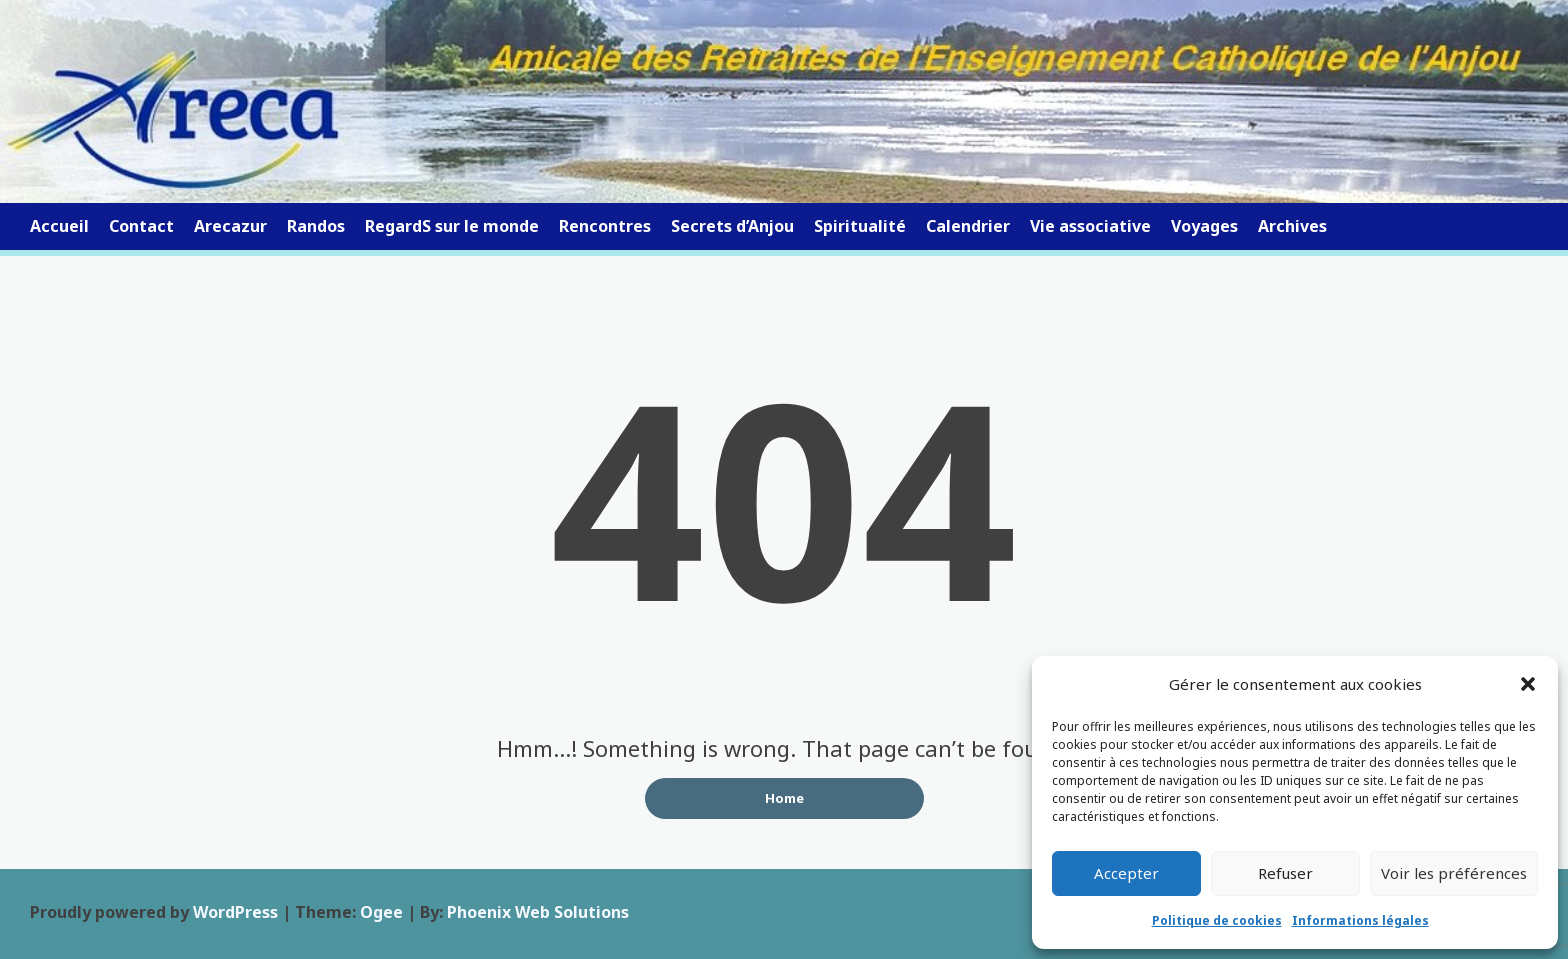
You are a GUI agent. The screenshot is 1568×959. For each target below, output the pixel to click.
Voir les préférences (1454, 873)
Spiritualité (860, 226)
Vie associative (1090, 226)
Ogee (381, 912)
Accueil (59, 226)
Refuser (1285, 873)
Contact (141, 226)
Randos (316, 226)
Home (784, 798)
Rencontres (605, 226)
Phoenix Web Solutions (538, 912)
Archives (1292, 226)
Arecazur (230, 226)
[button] (1528, 684)
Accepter (1126, 873)
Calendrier (968, 226)
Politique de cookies (1217, 920)
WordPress (235, 912)
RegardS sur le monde (452, 226)
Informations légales (1360, 920)
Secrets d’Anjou (732, 226)
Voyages (1204, 226)
